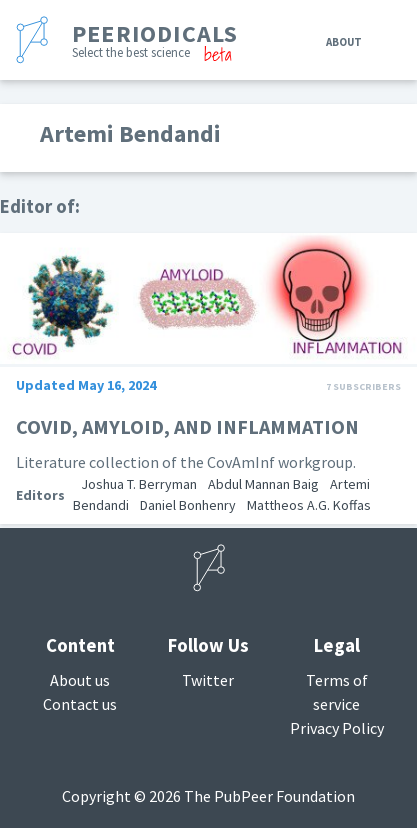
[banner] (131, 40)
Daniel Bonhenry (188, 505)
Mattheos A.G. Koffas (309, 505)
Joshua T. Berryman (139, 484)
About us (80, 680)
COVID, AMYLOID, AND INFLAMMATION (187, 426)
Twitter (208, 680)
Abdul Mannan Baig (263, 484)
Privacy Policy (337, 728)
